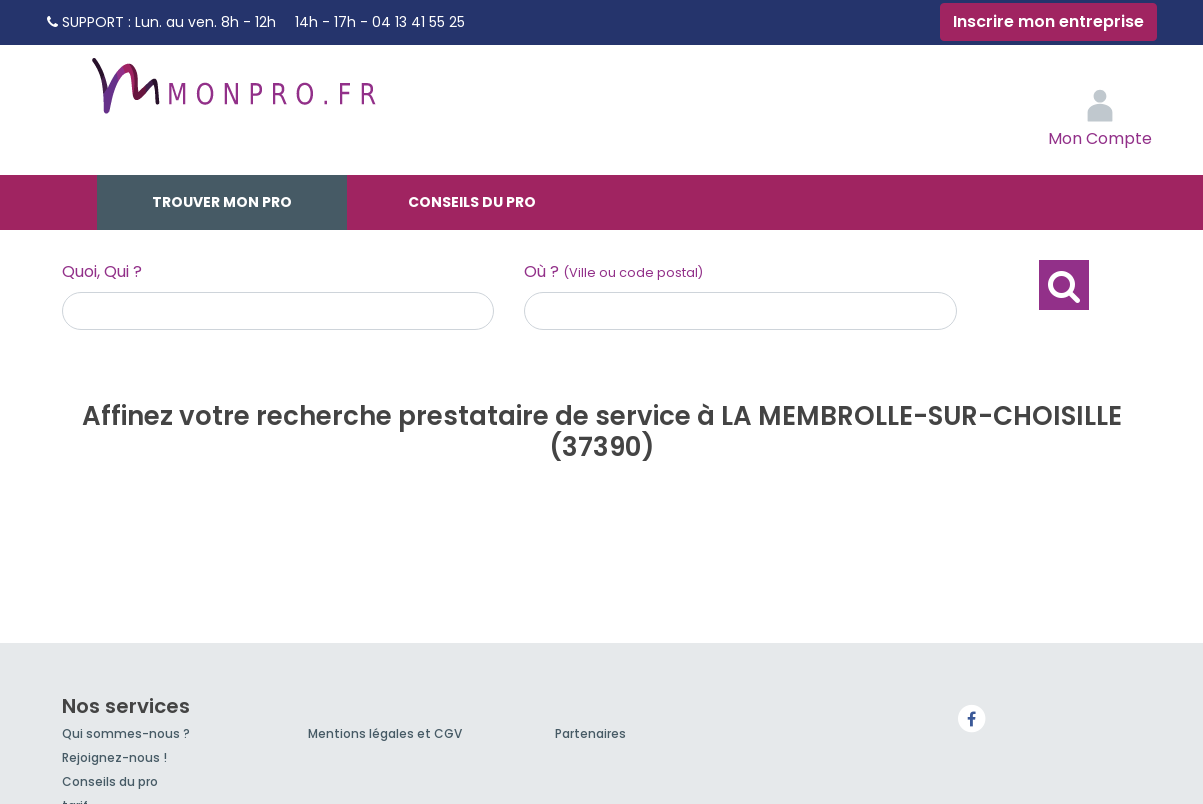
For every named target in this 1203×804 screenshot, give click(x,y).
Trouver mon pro (222, 202)
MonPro (232, 95)
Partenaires (590, 733)
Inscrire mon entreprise (1048, 21)
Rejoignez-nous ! (114, 757)
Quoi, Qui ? (102, 271)
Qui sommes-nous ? (126, 733)
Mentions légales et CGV (385, 733)
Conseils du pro (472, 202)
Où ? (613, 271)
